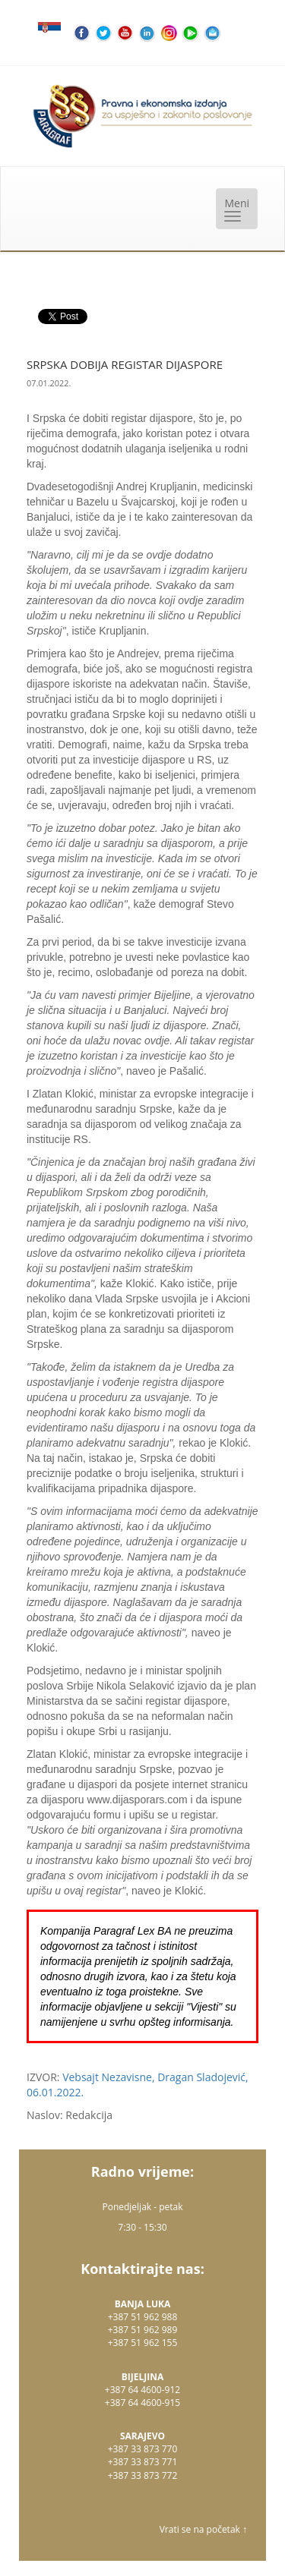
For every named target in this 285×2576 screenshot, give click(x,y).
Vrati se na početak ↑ (203, 2529)
